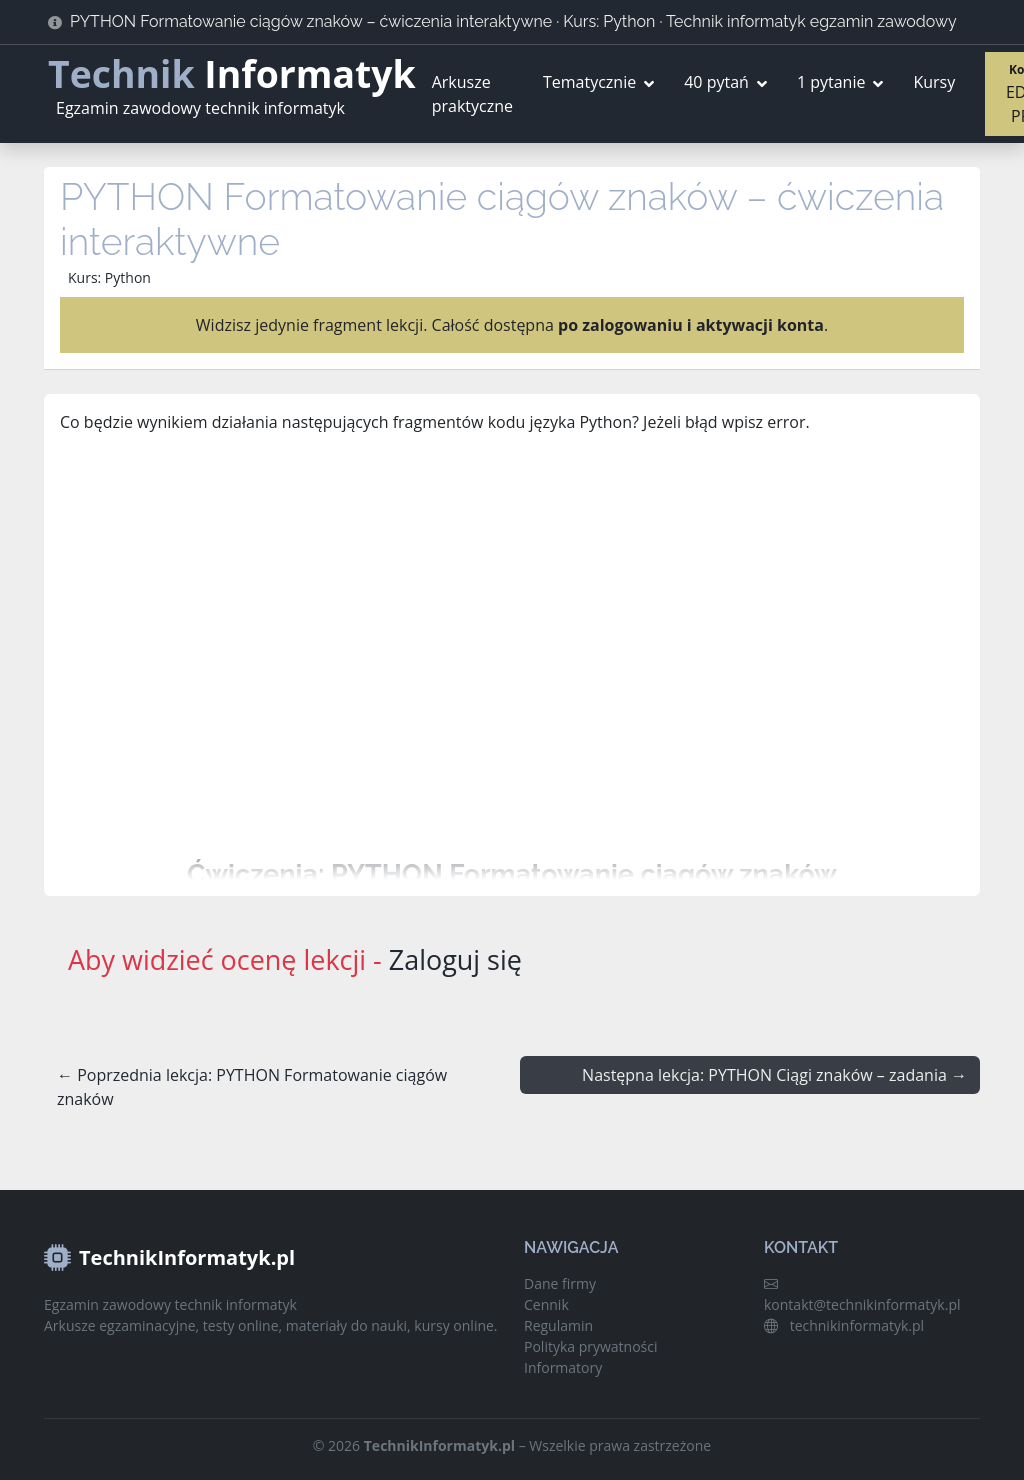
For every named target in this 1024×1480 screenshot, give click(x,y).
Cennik (546, 1304)
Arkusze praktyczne (472, 94)
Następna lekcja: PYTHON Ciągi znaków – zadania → (774, 1075)
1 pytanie (831, 82)
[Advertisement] (512, 646)
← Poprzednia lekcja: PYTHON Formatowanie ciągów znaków (252, 1087)
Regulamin (558, 1325)
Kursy (934, 82)
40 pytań (716, 82)
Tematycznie (589, 82)
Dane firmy (560, 1283)
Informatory (563, 1367)
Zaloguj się (455, 959)
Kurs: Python (109, 277)
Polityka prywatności (591, 1346)
